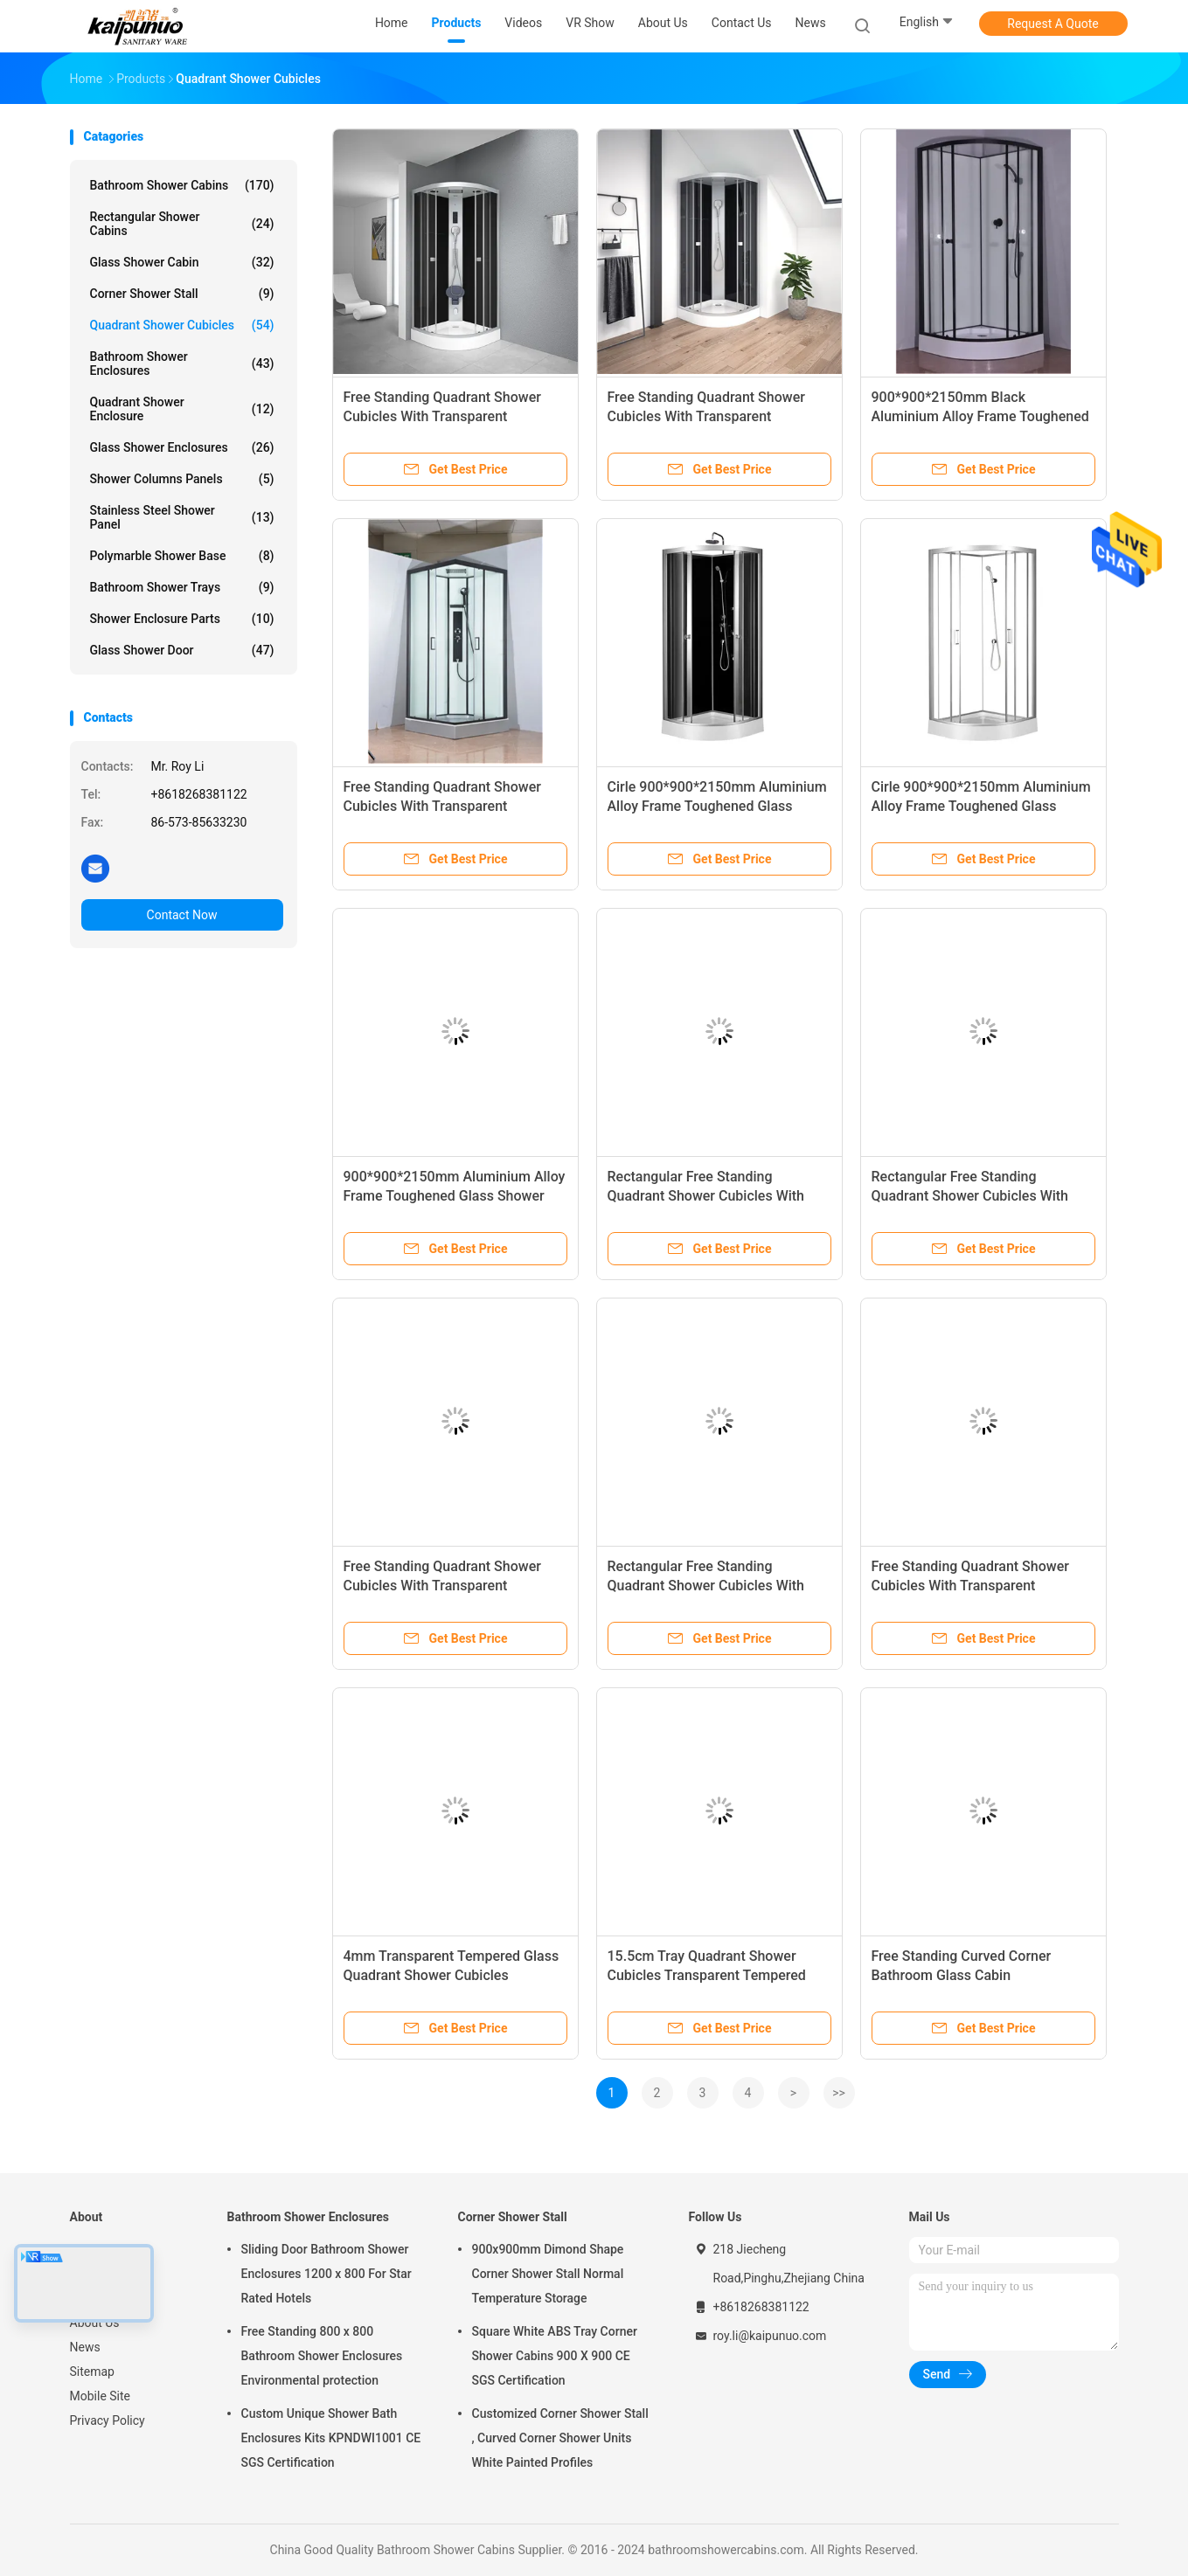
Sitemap (92, 2372)
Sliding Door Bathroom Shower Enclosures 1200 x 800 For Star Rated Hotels (326, 2273)
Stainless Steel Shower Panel (182, 517)
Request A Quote (1052, 24)
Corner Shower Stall (182, 293)
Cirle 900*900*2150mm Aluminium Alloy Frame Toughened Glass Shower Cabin (717, 806)
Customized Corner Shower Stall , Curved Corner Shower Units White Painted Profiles (560, 2437)
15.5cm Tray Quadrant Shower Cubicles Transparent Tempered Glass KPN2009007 (707, 1975)
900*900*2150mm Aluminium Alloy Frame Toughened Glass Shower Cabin (455, 1195)
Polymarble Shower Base (182, 555)
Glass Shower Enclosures (182, 447)
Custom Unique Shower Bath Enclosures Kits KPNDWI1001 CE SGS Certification (331, 2437)
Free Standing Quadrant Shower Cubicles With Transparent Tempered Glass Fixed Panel (442, 416)
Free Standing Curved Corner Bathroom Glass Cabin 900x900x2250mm (962, 1975)
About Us (95, 2323)
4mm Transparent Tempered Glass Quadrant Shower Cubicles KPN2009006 (451, 1975)
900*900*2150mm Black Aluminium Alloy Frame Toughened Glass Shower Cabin (980, 416)
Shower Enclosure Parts (182, 618)
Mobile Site (100, 2396)
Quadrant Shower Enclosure (182, 409)
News (85, 2347)
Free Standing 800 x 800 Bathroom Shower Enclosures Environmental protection (322, 2355)
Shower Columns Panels (182, 479)
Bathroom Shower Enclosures (182, 363)
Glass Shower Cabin (182, 262)
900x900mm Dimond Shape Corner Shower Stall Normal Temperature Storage (548, 2273)
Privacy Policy (107, 2420)
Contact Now (182, 915)
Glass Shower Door (182, 650)
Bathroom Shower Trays (182, 587)
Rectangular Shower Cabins (182, 224)
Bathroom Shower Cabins (182, 185)
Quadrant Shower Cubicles (182, 325)
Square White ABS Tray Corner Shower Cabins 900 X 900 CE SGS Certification (554, 2355)
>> (838, 2093)
